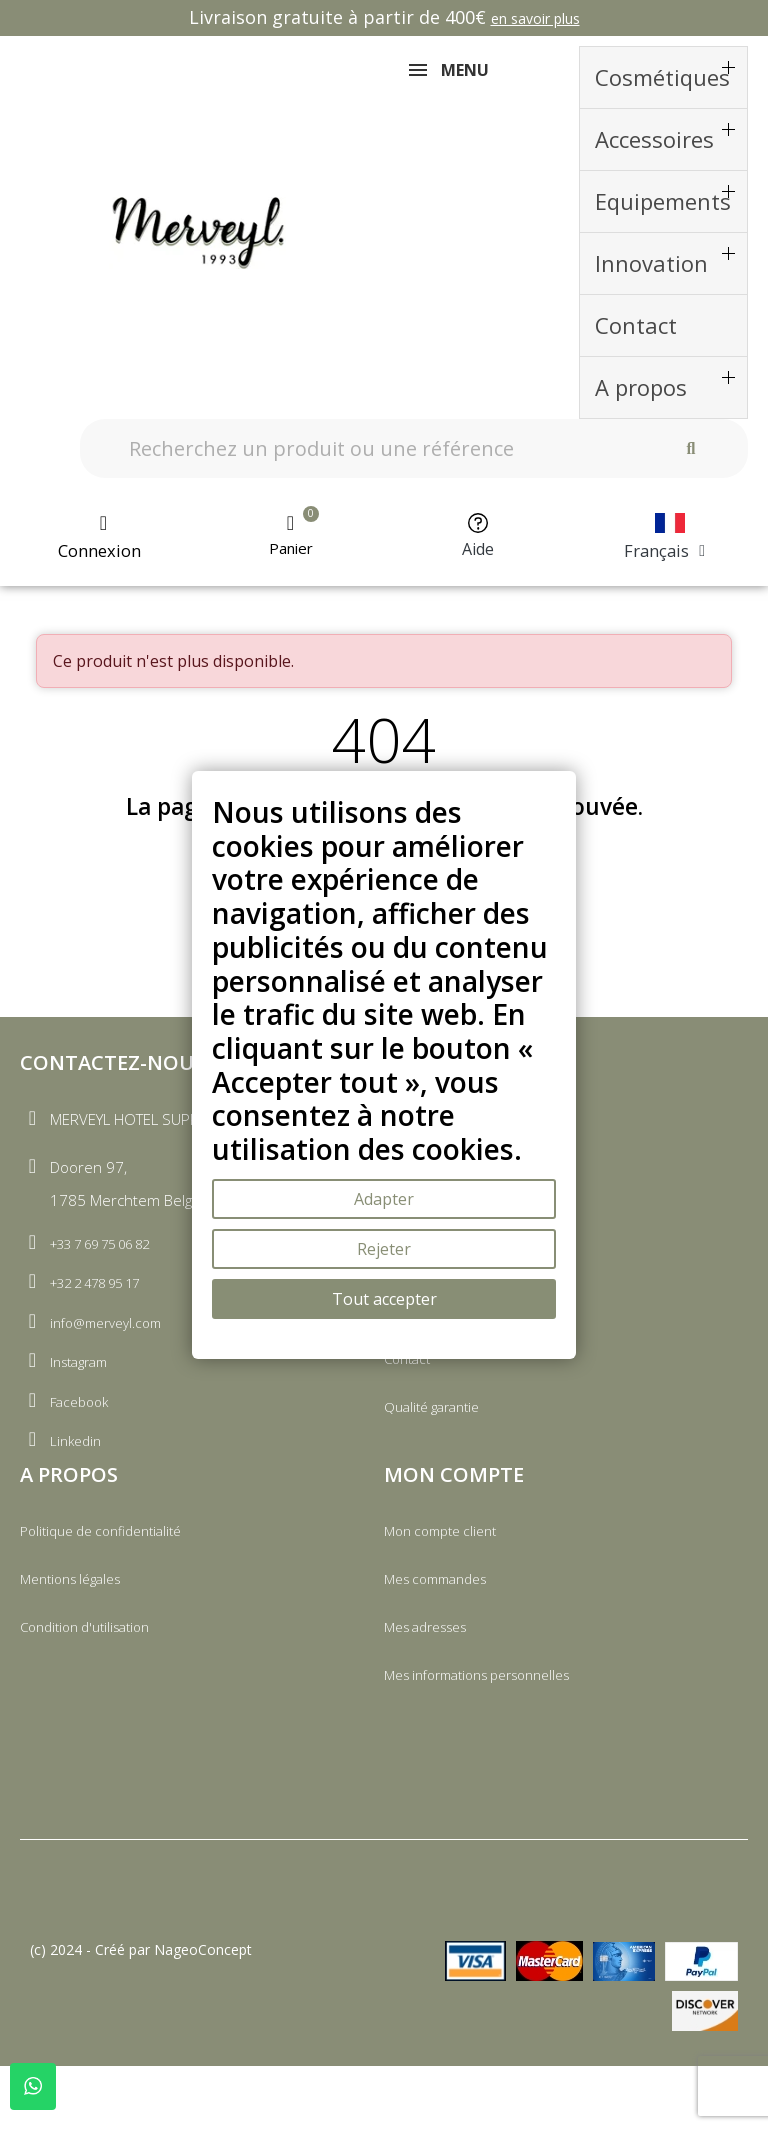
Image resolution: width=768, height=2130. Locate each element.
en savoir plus (535, 18)
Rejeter (384, 1249)
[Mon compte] (103, 550)
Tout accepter (384, 1299)
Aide (477, 561)
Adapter (384, 1199)
